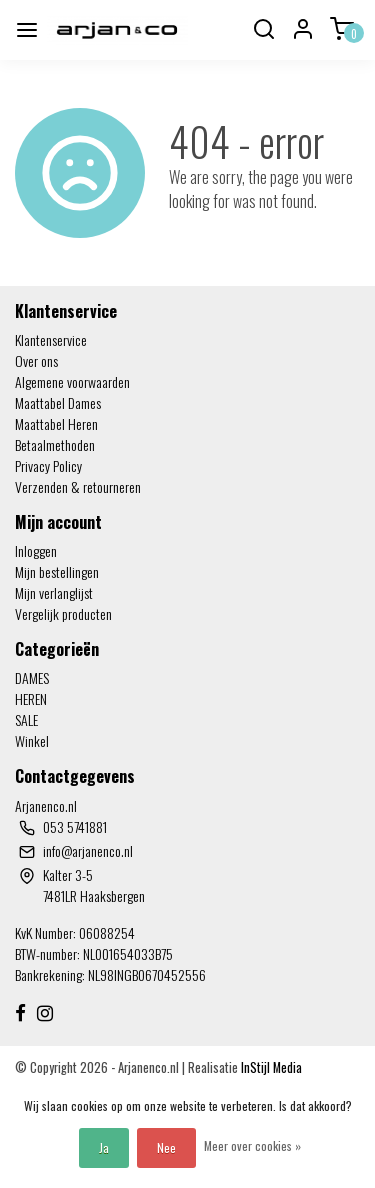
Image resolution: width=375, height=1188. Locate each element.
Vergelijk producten (63, 613)
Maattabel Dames (58, 402)
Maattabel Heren (56, 423)
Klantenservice (51, 339)
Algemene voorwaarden (72, 381)
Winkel (32, 740)
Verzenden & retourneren (78, 486)
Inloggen (36, 550)
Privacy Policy (48, 465)
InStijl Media (270, 1067)
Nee (166, 1147)
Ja (104, 1147)
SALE (26, 719)
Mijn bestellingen (57, 571)
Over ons (36, 360)
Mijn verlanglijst (54, 592)
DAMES (32, 677)
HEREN (31, 698)
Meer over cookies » (252, 1145)
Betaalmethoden (55, 444)
